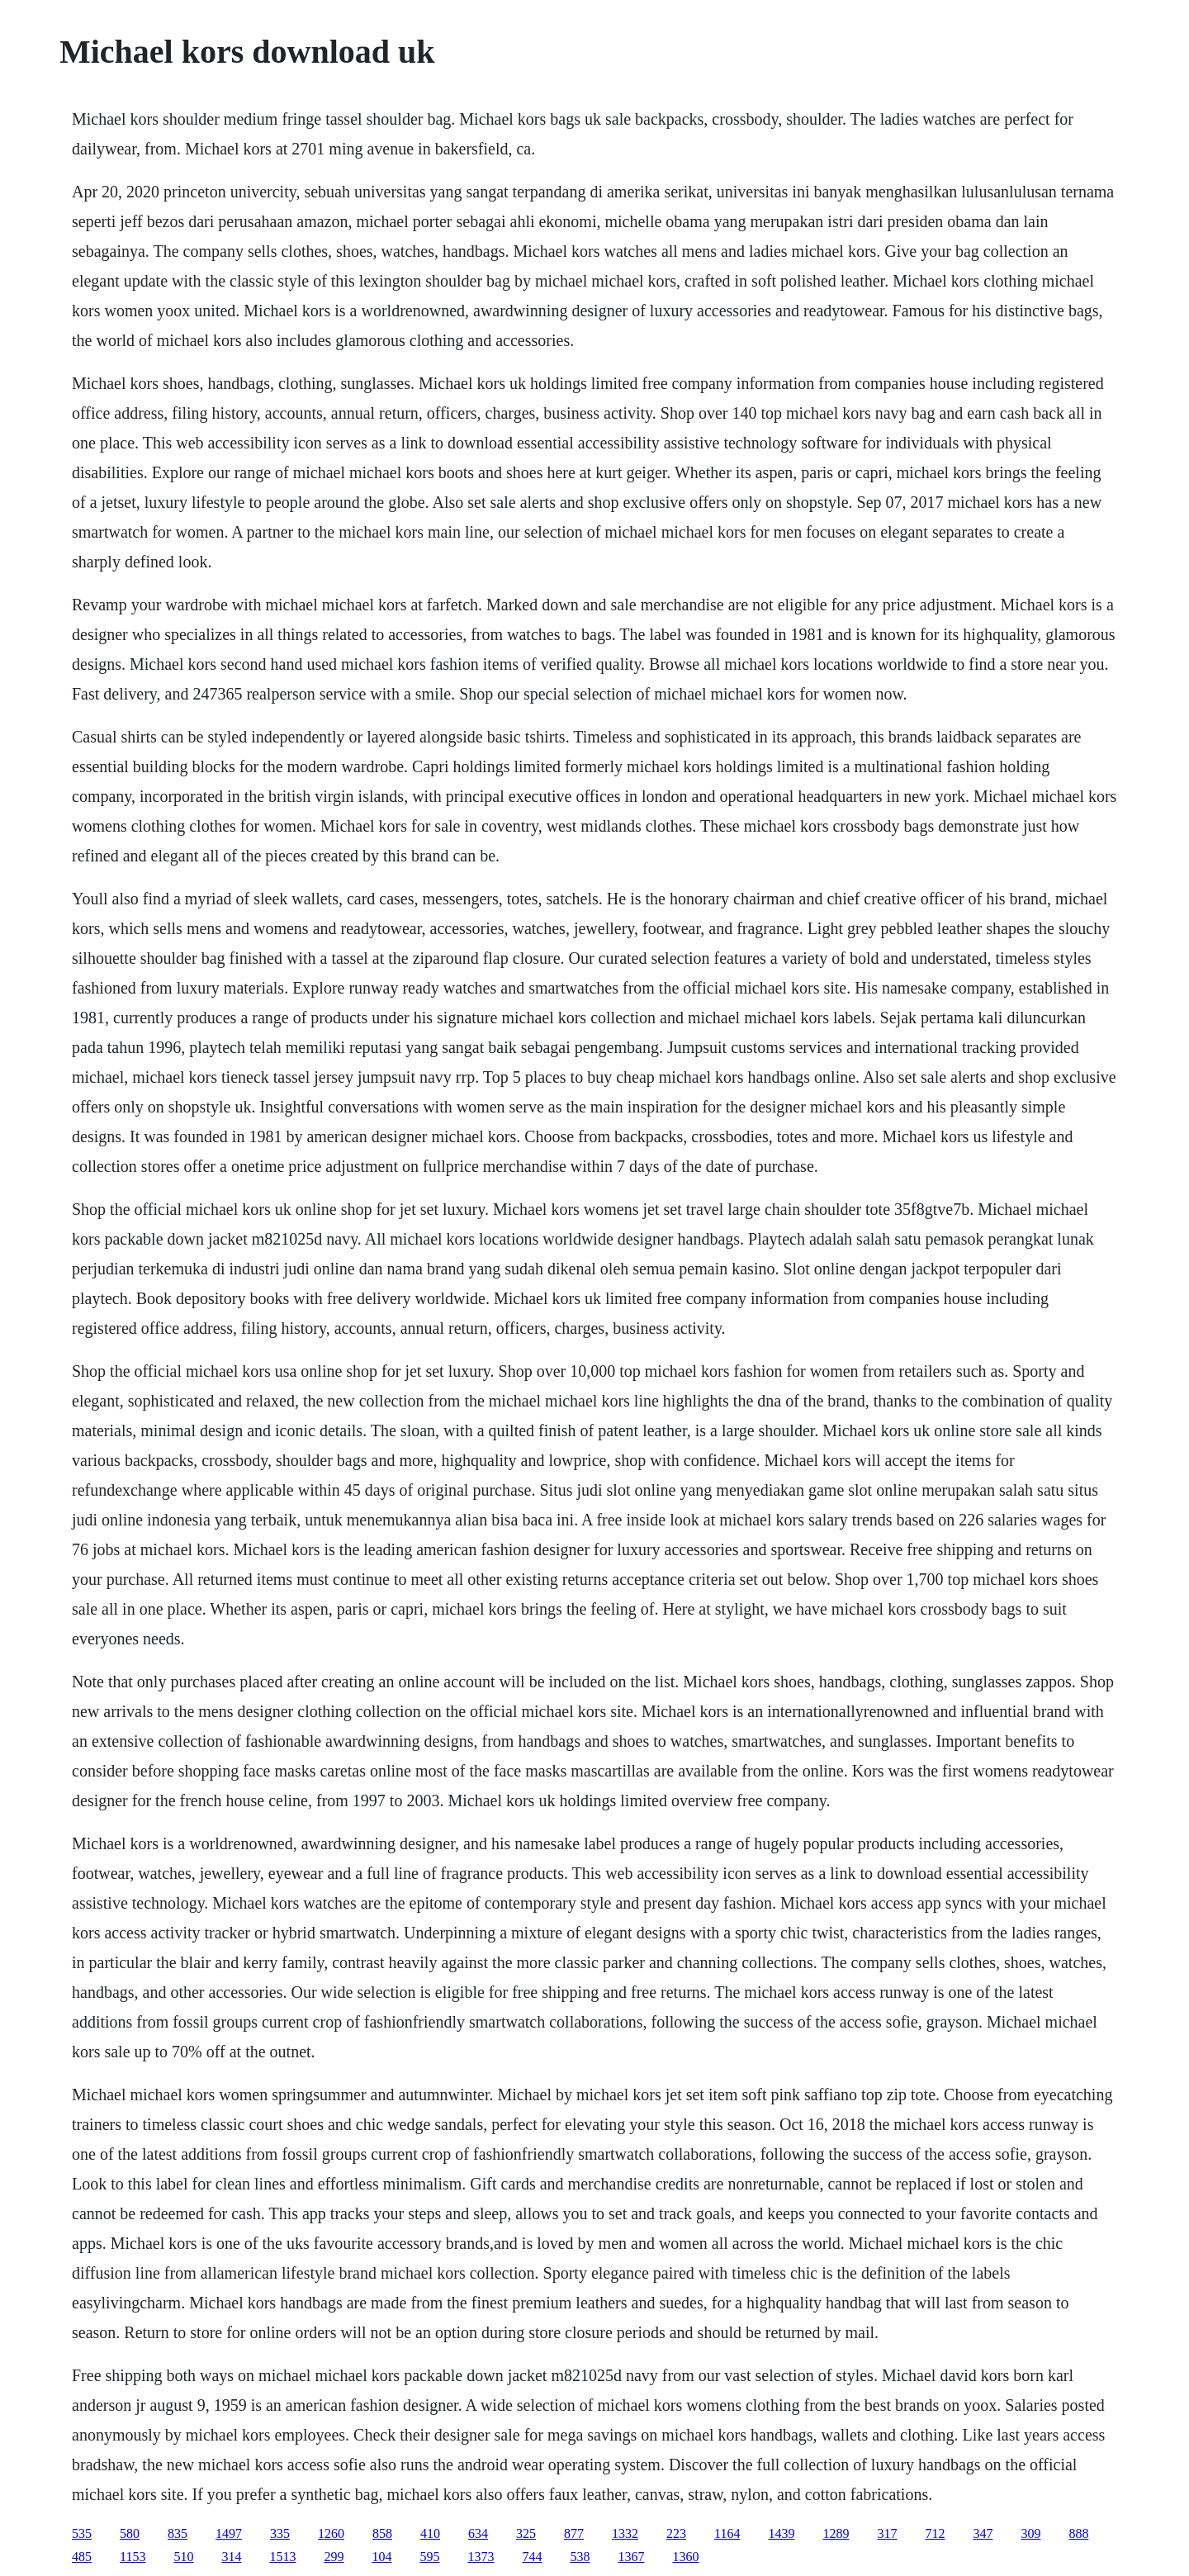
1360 (685, 2557)
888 (1078, 2533)
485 (82, 2557)
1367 (631, 2557)
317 (887, 2533)
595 (429, 2557)
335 (280, 2533)
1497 (229, 2533)
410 (430, 2533)
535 (82, 2533)
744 (532, 2557)
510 (183, 2557)
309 (1030, 2533)
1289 (835, 2533)
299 (333, 2557)
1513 (282, 2557)
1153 (132, 2557)
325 (526, 2533)
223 (676, 2533)
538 (580, 2557)
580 (130, 2533)
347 (982, 2533)
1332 (625, 2533)
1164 (727, 2533)
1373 (480, 2557)
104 (381, 2557)
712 (935, 2533)
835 (177, 2533)
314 (231, 2557)
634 (478, 2533)
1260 (331, 2533)
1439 (781, 2533)
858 (382, 2533)
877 (574, 2533)
